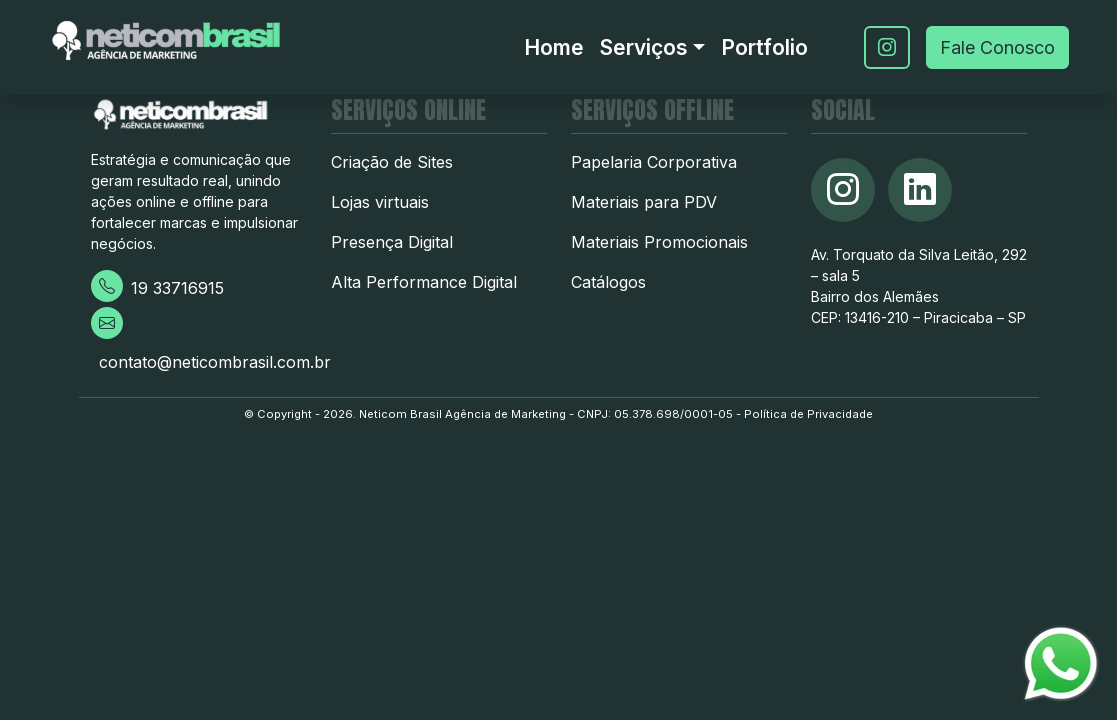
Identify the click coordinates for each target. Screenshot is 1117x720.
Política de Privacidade (808, 414)
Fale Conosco (997, 47)
